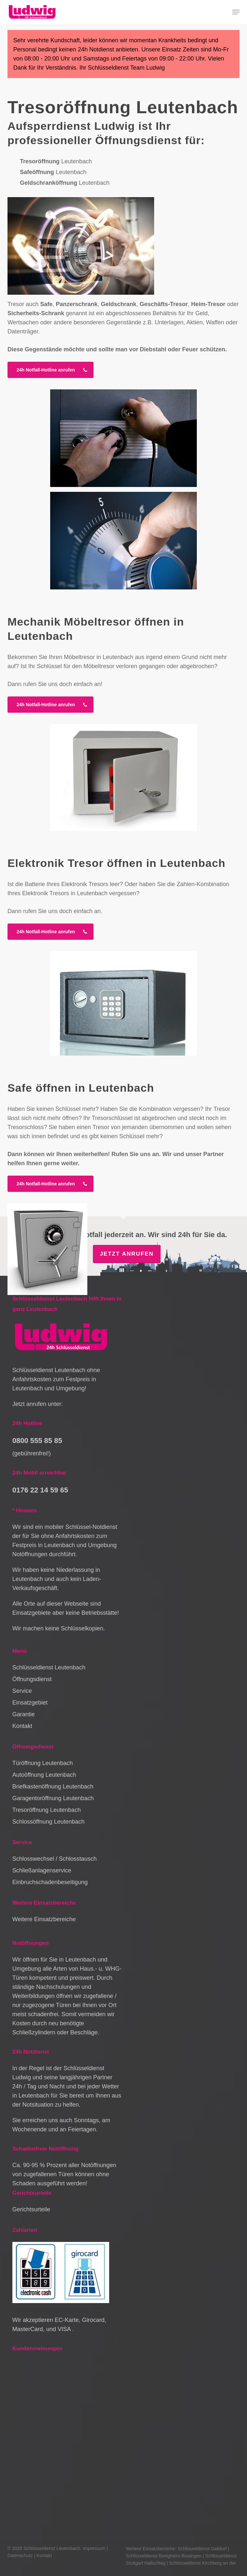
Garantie (23, 1714)
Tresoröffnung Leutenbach (46, 1810)
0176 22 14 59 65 (40, 1490)
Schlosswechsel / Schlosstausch (54, 1858)
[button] (236, 12)
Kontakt (22, 1726)
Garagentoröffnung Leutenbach (53, 1798)
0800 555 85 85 (37, 1440)
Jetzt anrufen (126, 1254)
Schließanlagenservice (41, 1870)
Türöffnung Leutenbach (42, 1763)
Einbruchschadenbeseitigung (50, 1882)
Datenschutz (20, 2555)
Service (22, 1691)
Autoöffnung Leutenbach (44, 1775)
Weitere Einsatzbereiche (44, 1919)
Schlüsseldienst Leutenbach (48, 1667)
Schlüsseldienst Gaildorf (202, 2548)
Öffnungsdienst (32, 1679)
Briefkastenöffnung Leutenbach (53, 1786)
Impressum (94, 2548)
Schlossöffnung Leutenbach (48, 1821)
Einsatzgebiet (30, 1702)
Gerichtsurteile (31, 2209)
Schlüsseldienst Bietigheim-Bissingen (163, 2555)
